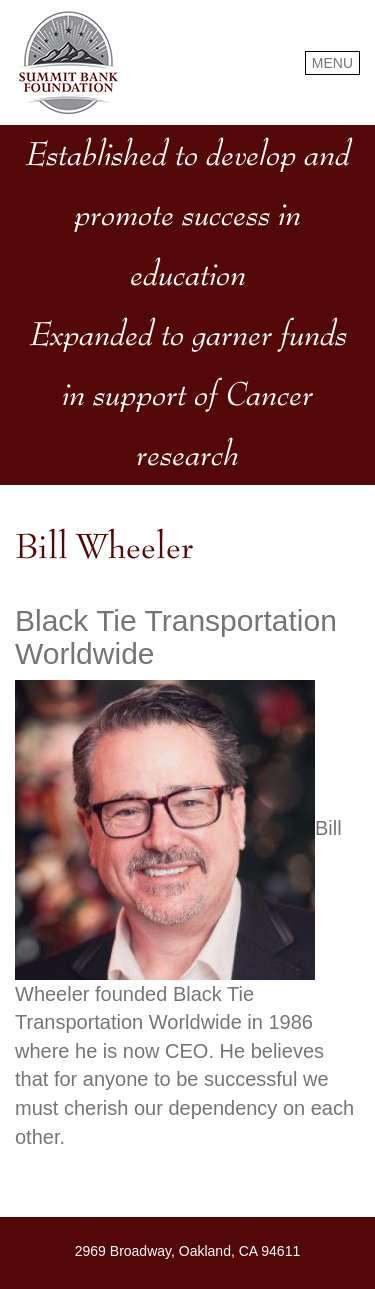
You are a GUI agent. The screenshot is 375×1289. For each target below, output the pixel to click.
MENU (332, 63)
